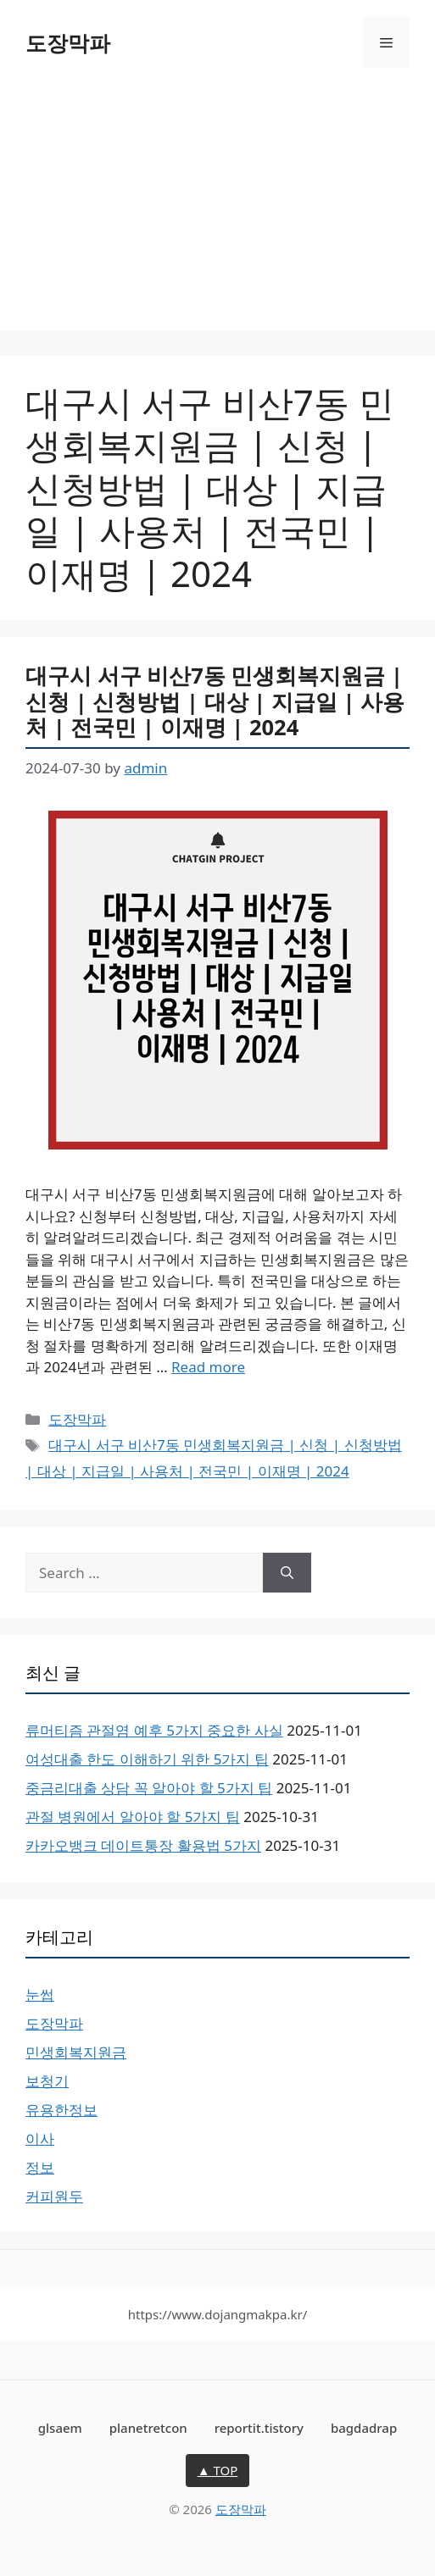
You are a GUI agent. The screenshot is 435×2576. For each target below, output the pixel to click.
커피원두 (54, 2196)
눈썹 (39, 1994)
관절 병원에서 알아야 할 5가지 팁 (132, 1816)
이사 (39, 2138)
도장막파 (67, 42)
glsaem (60, 2427)
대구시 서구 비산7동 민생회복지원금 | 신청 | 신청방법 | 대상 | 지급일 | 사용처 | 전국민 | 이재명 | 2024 (214, 701)
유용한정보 (61, 2109)
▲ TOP (218, 2470)
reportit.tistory (259, 2427)
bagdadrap (364, 2427)
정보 (39, 2167)
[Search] (287, 1573)
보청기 (47, 2081)
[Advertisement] (217, 211)
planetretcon (148, 2427)
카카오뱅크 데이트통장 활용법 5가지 (143, 1845)
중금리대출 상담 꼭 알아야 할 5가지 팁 (148, 1788)
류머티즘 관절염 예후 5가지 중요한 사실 (154, 1730)
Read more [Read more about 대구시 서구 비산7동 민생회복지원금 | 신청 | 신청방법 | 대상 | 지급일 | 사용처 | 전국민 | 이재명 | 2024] (208, 1367)
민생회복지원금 (75, 2052)
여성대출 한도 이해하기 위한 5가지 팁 (147, 1759)
